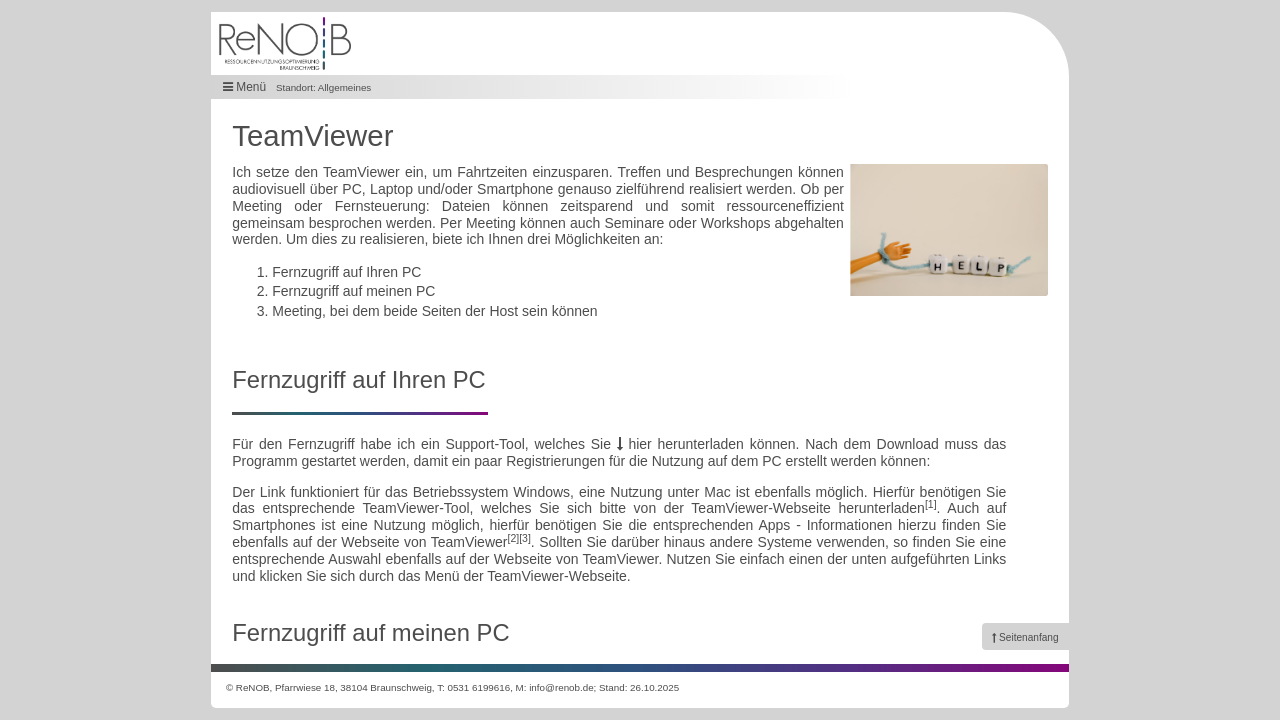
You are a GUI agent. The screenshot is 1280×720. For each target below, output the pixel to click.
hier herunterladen (680, 444)
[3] (525, 538)
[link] (1025, 636)
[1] (931, 504)
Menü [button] (244, 87)
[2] (513, 538)
